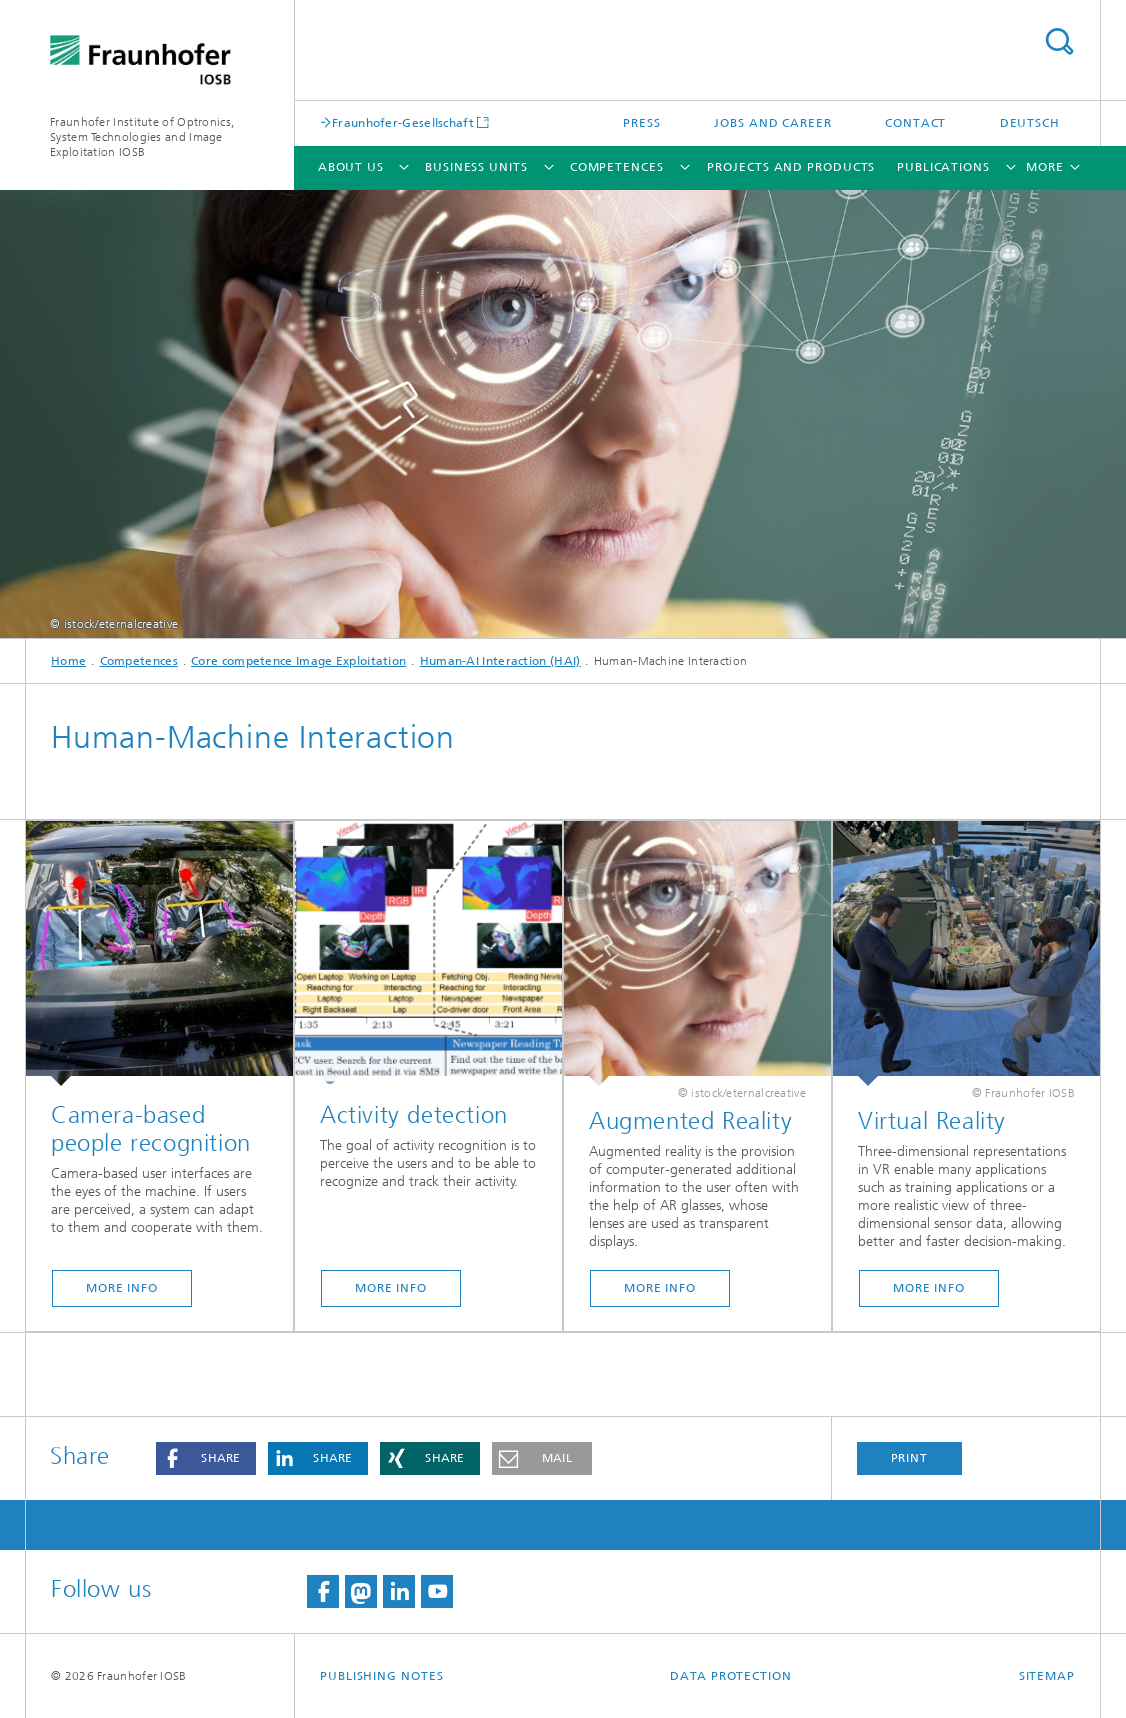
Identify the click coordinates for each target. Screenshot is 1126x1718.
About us (351, 167)
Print (910, 1458)
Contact (915, 123)
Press (642, 123)
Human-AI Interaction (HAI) (500, 661)
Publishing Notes (381, 1676)
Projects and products (791, 167)
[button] (206, 1458)
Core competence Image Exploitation (298, 661)
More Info (122, 1288)
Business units (476, 167)
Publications (943, 167)
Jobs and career (773, 123)
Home (68, 661)
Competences (617, 167)
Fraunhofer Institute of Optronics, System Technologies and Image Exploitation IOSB (142, 137)
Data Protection (731, 1676)
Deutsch (1030, 123)
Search (1059, 41)
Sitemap (1047, 1676)
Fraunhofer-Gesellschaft (403, 122)
